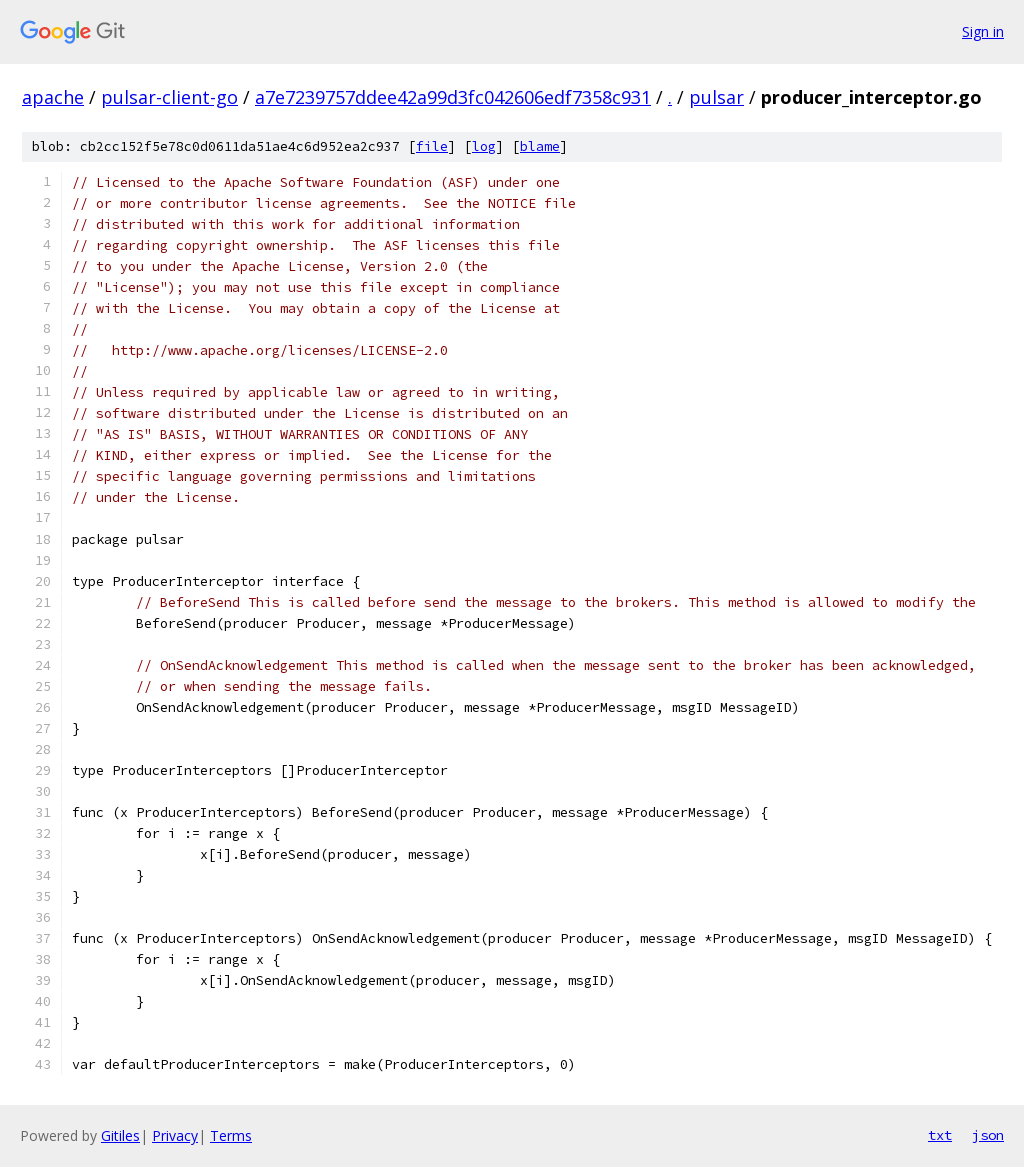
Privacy (175, 1135)
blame (540, 146)
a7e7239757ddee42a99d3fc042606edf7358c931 (453, 97)
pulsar (716, 97)
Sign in (983, 31)
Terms (231, 1135)
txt (940, 1135)
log (484, 146)
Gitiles (120, 1135)
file (432, 146)
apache (53, 97)
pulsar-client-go (169, 97)
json (988, 1135)
